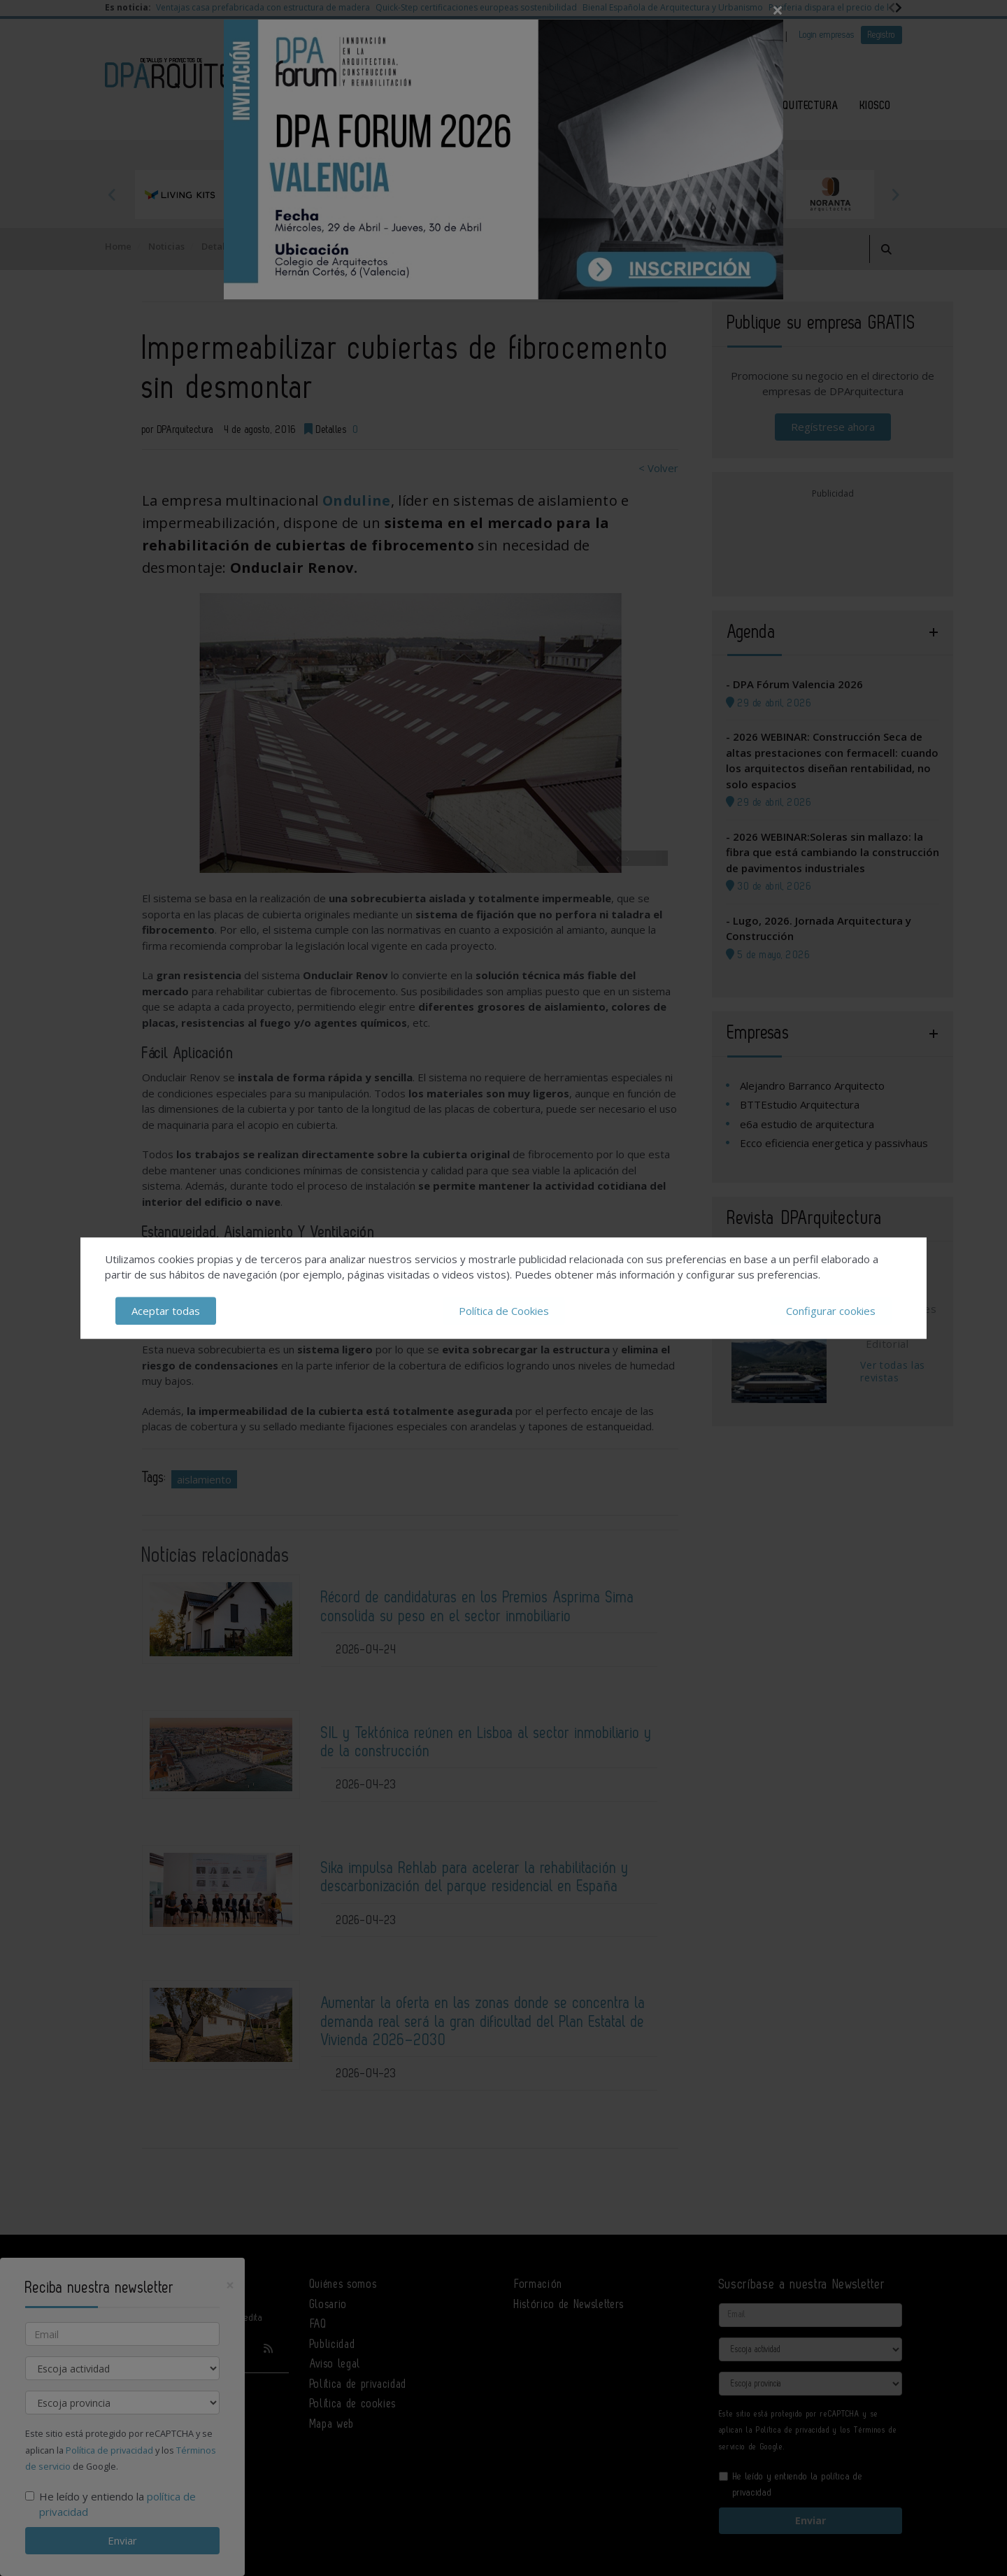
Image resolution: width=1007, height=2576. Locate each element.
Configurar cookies (831, 1311)
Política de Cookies (504, 1311)
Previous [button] (112, 194)
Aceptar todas (165, 1311)
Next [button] (895, 194)
